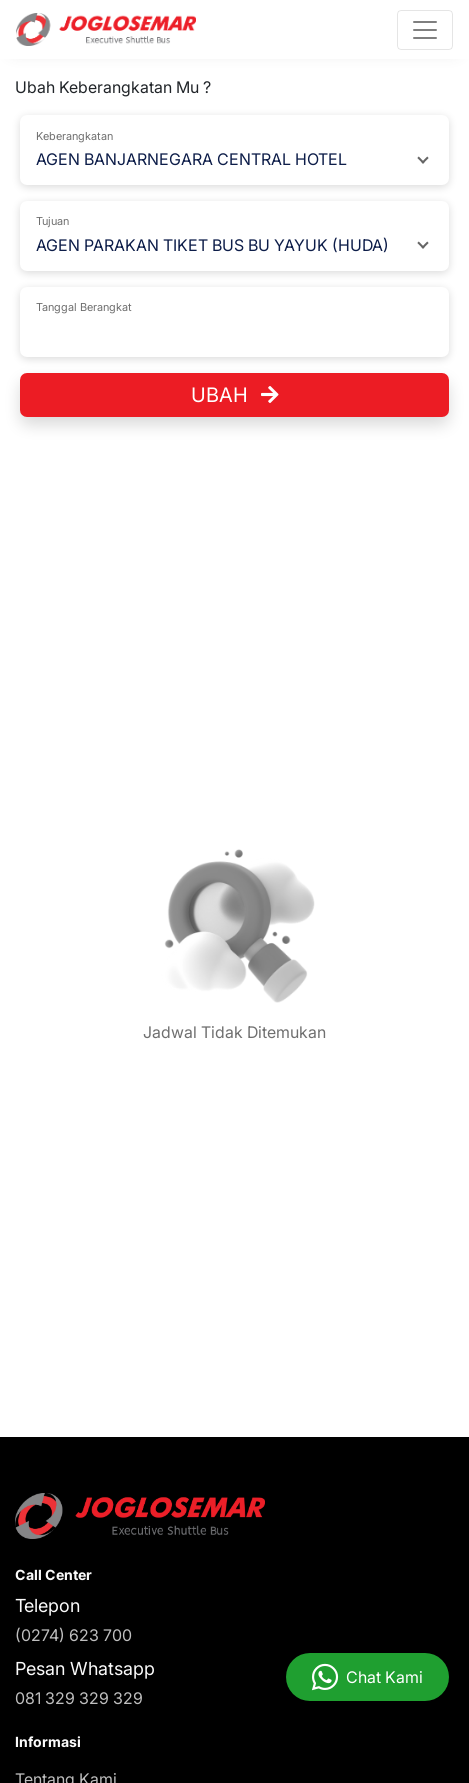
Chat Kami (384, 1677)
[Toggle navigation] (425, 30)
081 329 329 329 (79, 1698)
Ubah (235, 395)
